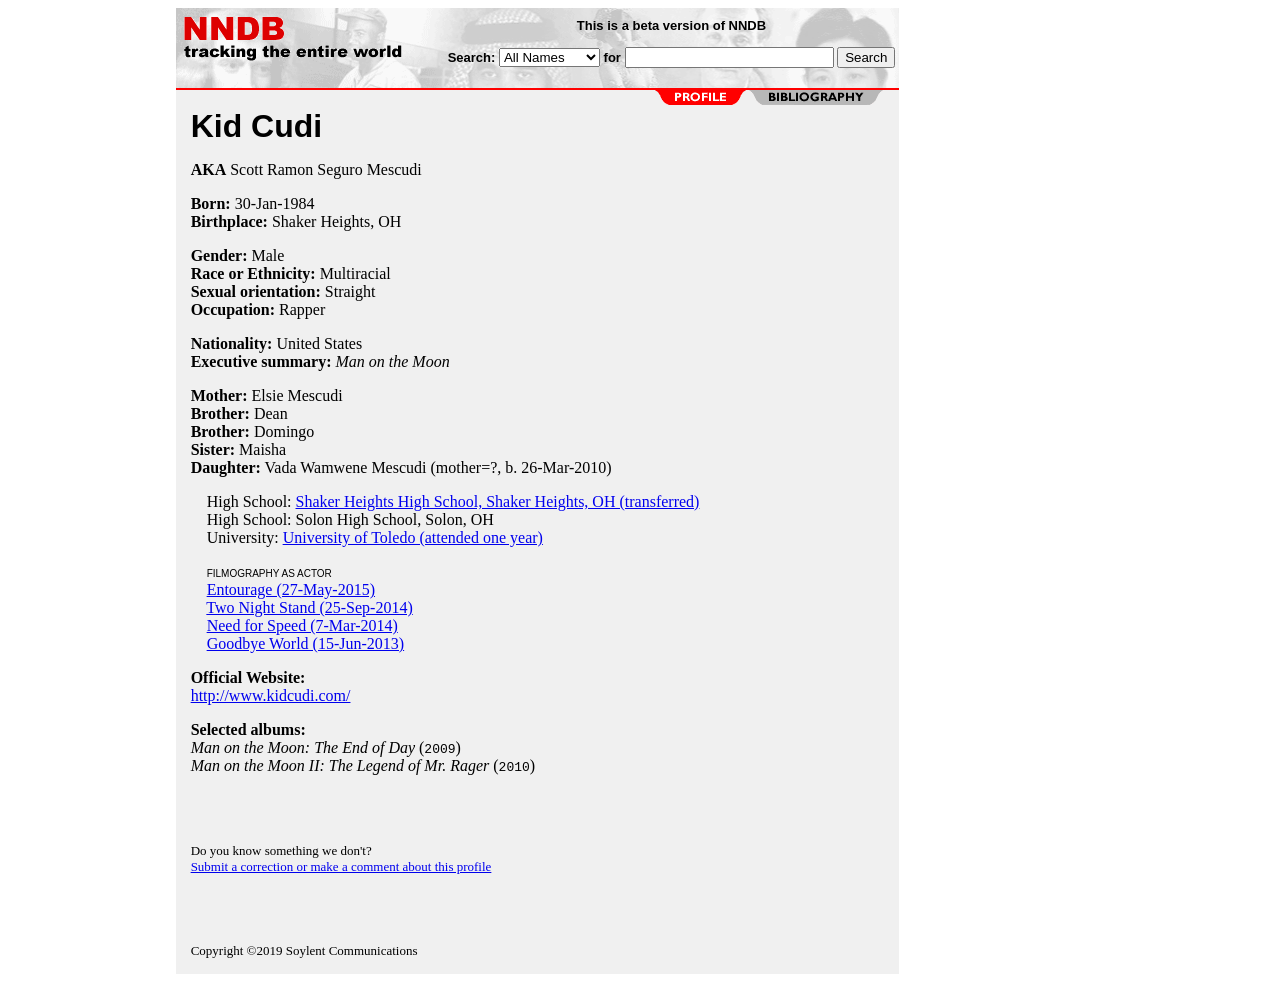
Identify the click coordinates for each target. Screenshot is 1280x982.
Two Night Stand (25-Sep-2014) (309, 607)
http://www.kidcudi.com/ (271, 695)
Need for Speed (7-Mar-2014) (302, 625)
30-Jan (256, 203)
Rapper (302, 309)
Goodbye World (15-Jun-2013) (306, 643)
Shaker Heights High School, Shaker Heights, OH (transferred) (498, 501)
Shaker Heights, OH (336, 221)
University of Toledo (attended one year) (413, 537)
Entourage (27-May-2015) (291, 589)
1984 (299, 203)
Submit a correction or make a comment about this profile (341, 866)
